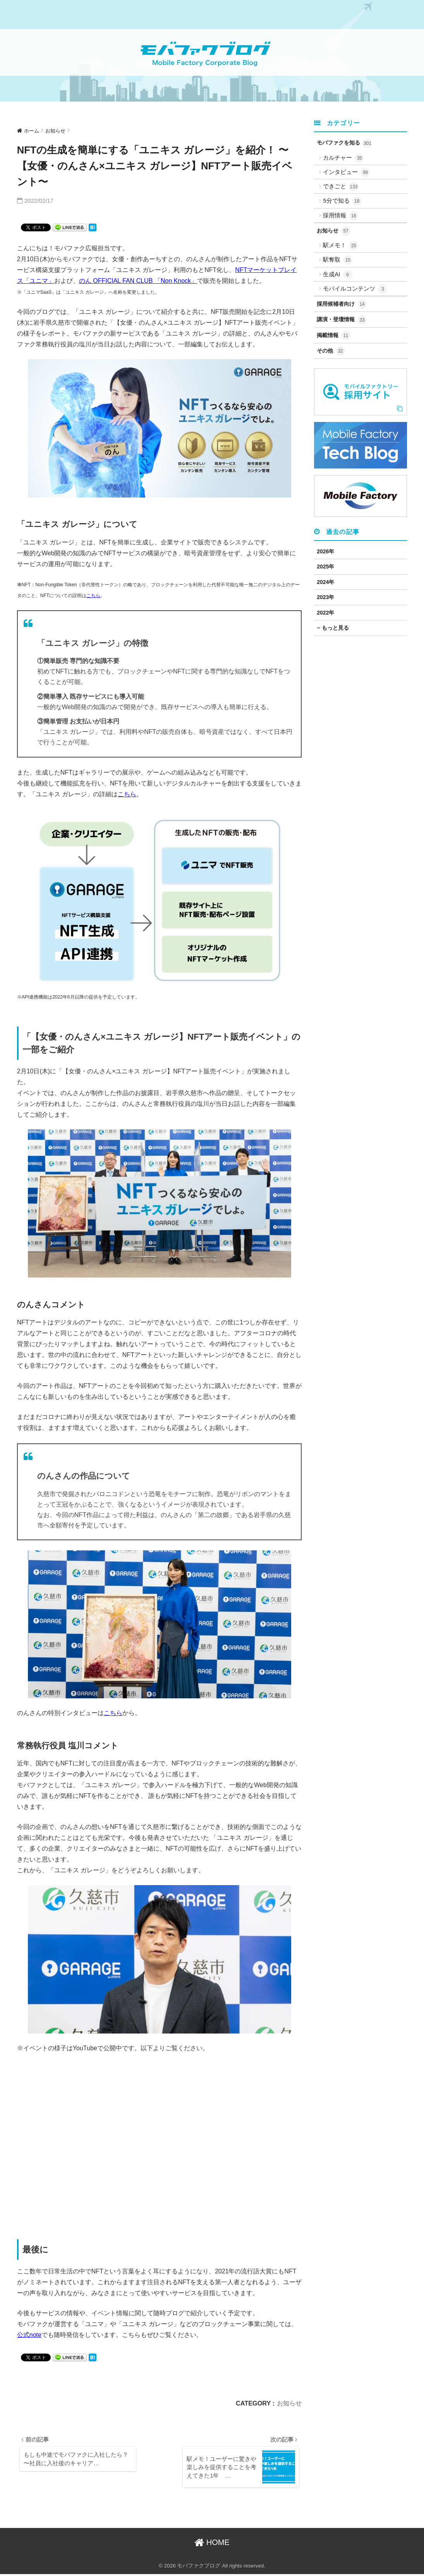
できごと (340, 186)
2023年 (325, 597)
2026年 (325, 551)
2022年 (325, 613)
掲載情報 (333, 335)
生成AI (337, 274)
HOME (212, 2544)
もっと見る (333, 628)
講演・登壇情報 (342, 320)
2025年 (325, 566)
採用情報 (340, 215)
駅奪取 (337, 260)
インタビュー (346, 172)
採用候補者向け (342, 304)
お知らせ (289, 2403)
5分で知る (342, 201)
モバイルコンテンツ (355, 289)
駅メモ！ (340, 245)
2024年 (325, 582)
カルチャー (343, 158)
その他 (331, 351)
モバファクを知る (344, 143)
